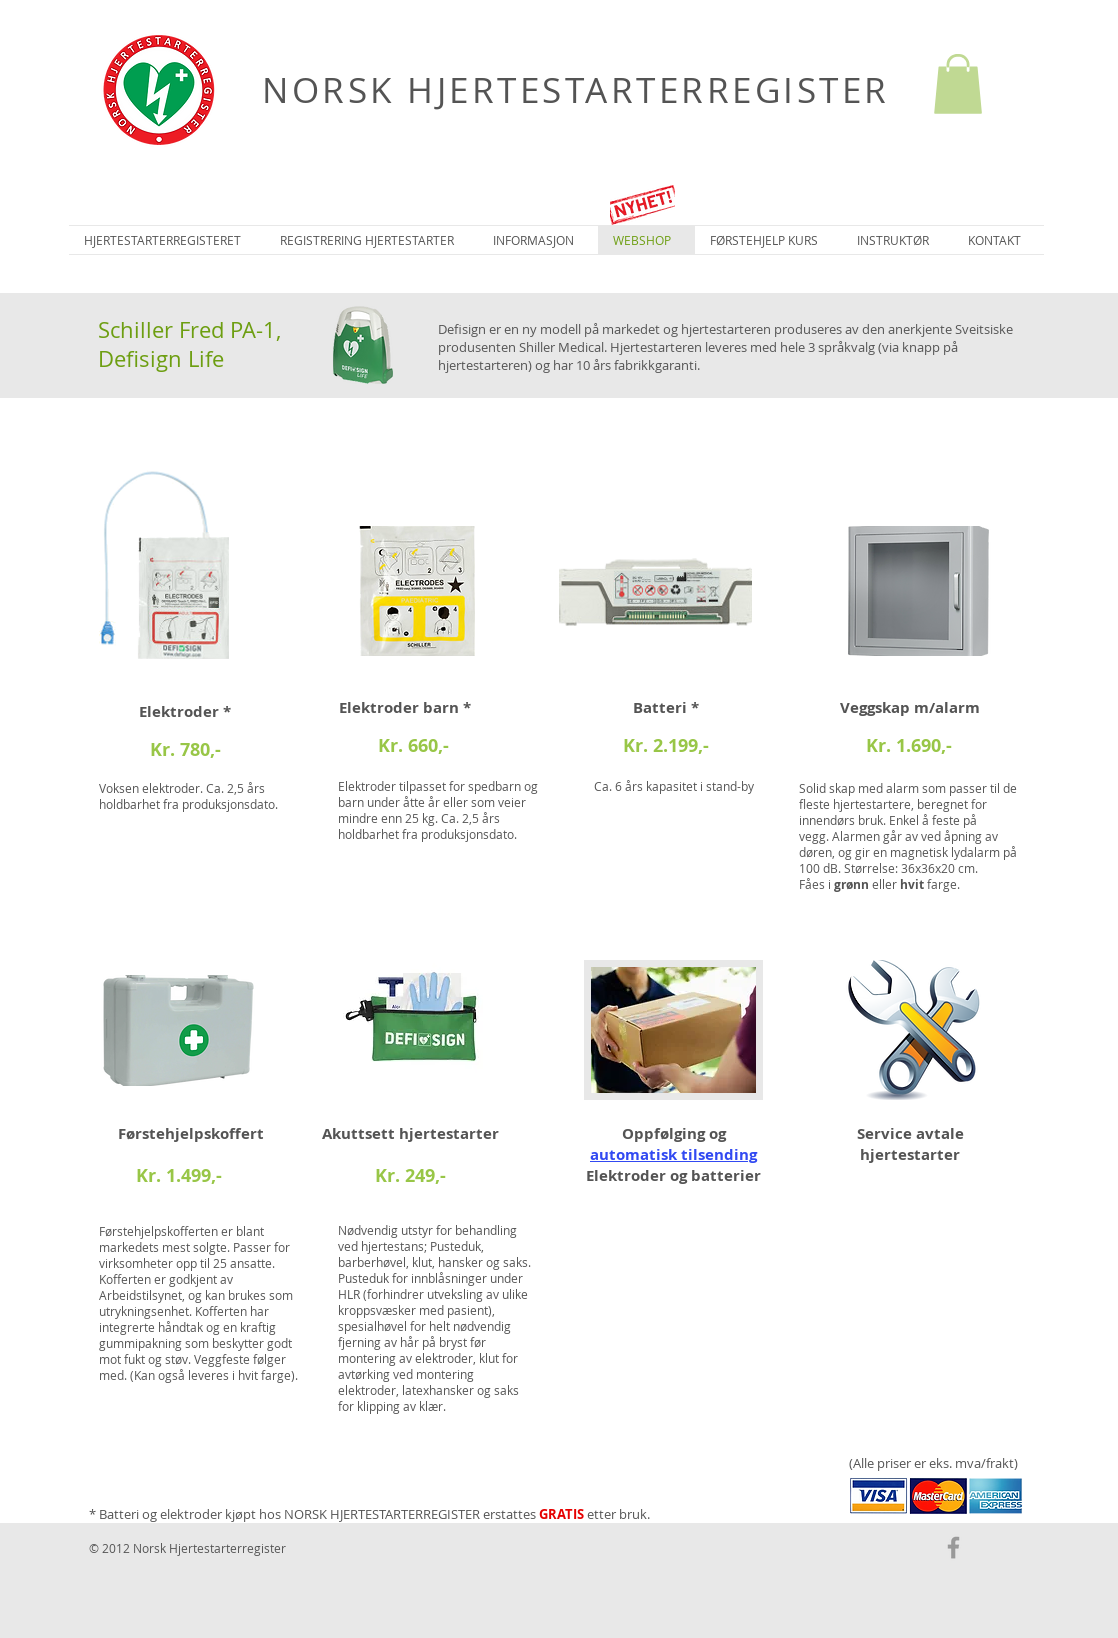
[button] (958, 84)
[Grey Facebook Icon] (953, 1547)
